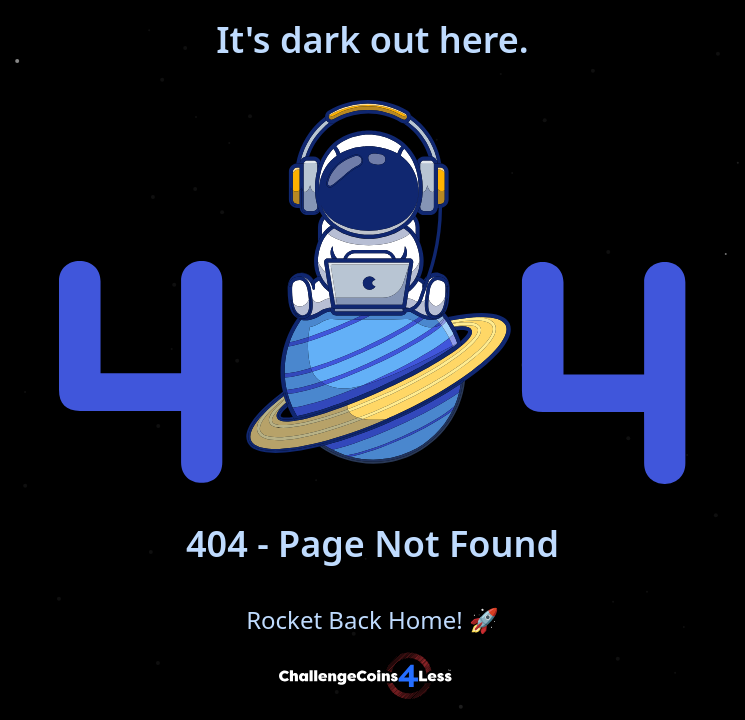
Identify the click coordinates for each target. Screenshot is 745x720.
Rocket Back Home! (372, 620)
